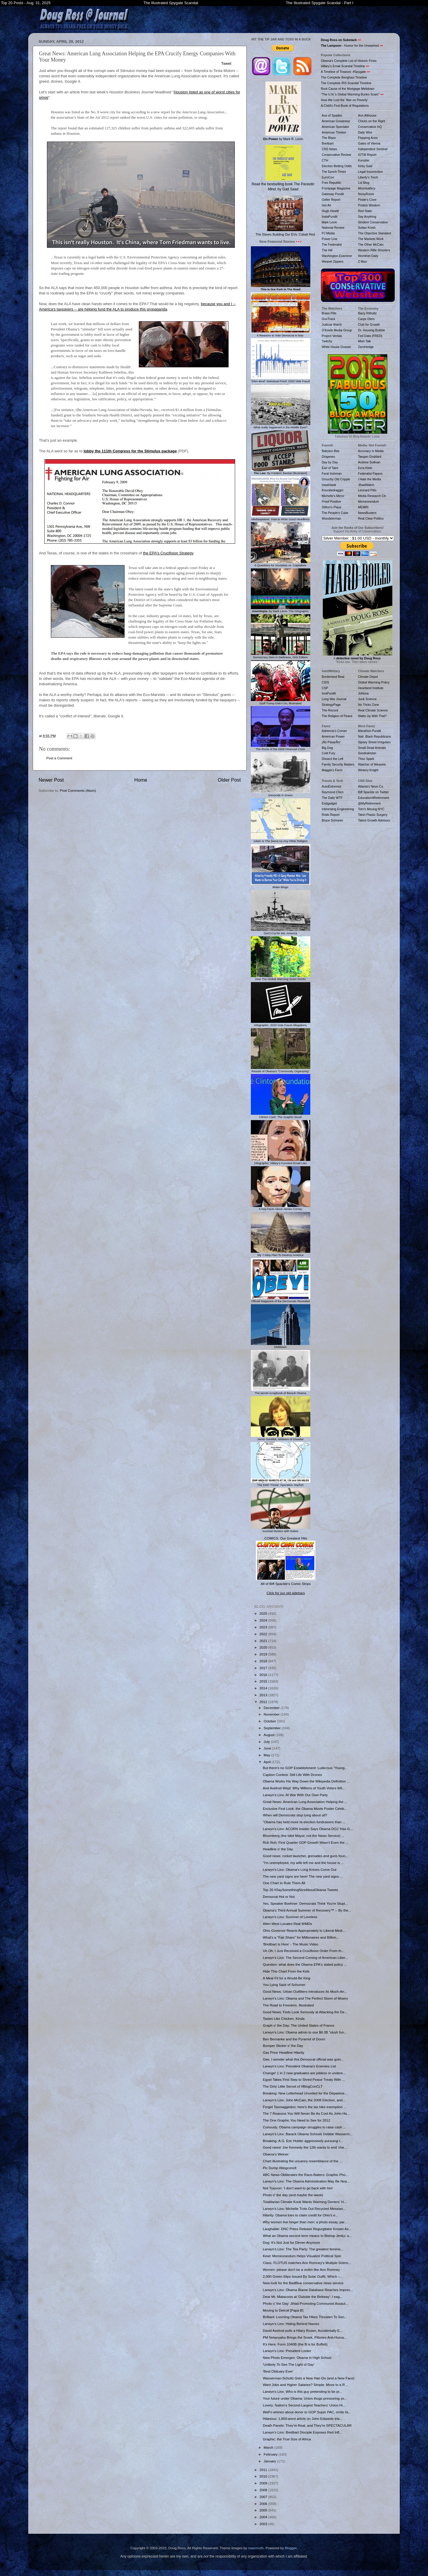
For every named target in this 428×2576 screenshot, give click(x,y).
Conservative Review (336, 154)
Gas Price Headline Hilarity (283, 2052)
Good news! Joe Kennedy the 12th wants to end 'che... (305, 2147)
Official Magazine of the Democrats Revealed (280, 1299)
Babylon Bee (331, 451)
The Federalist (332, 244)
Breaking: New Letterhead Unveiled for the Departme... (305, 2093)
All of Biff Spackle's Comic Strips (286, 1584)
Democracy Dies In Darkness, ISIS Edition (280, 655)
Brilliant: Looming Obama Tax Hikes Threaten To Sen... (305, 2317)
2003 (263, 2524)
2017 (263, 1668)
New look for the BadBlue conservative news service (303, 2283)
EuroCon (328, 177)
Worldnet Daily (368, 256)
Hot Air (326, 205)
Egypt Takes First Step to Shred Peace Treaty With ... (304, 2079)
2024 (263, 1620)
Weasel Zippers (333, 261)
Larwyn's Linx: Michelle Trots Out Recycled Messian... (304, 2208)
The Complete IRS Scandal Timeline (346, 83)
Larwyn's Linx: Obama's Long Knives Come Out (299, 1869)
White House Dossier (336, 347)
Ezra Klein (365, 468)
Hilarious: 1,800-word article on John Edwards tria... (302, 2418)
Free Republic (331, 182)
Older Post (229, 780)
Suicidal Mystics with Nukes (280, 1529)
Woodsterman (331, 518)
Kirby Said (365, 166)
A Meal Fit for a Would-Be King (286, 1978)
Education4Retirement (373, 797)
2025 (263, 1613)
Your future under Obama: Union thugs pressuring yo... (305, 2398)
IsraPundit (329, 693)
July (267, 1742)
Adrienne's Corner (334, 731)
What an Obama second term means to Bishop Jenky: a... (307, 2236)
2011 (263, 2470)
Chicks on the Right (371, 121)
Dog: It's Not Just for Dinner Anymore (291, 2242)
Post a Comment (59, 758)
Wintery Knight (368, 770)
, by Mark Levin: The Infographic (280, 609)
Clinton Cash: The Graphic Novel (280, 1115)
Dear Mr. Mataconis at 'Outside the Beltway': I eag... (302, 2297)
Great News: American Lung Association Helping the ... (305, 1802)
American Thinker (334, 132)
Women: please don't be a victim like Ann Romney (301, 2269)
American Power (333, 736)
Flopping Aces (368, 137)
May (267, 1755)
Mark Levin (329, 222)
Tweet (226, 63)
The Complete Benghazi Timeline (344, 77)
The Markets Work (371, 239)
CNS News (329, 149)
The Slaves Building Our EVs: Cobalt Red (285, 215)
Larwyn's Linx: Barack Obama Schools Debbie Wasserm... (308, 2134)
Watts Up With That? (372, 716)
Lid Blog (363, 182)
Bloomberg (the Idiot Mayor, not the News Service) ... (303, 1835)
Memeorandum (368, 501)
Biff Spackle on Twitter (373, 792)
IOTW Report (367, 154)
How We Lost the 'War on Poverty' (344, 100)
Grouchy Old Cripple (336, 479)
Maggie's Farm (332, 770)
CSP (325, 688)
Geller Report (331, 199)
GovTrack (328, 319)
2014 (263, 1688)
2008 (263, 2490)
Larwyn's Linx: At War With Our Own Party (295, 1795)
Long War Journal (334, 699)
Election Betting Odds (337, 166)
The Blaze (329, 137)
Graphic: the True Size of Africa (287, 2439)
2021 (263, 1641)
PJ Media (328, 233)
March (269, 2447)
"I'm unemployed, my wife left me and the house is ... (303, 1863)
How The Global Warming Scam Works (280, 977)
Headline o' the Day (278, 1849)
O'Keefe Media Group (337, 330)
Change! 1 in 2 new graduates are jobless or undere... (304, 2073)
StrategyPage (331, 704)
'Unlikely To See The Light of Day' (288, 2364)
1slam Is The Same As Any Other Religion (280, 839)
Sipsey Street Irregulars (374, 742)
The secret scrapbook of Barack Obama (280, 1391)
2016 (263, 1675)
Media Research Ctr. (372, 496)
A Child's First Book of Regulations (345, 105)
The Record (330, 710)
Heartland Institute (370, 688)
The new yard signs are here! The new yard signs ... (303, 1876)
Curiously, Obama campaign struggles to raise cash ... (304, 2127)
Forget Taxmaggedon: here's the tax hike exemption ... (304, 2107)
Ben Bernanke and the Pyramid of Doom (294, 2039)
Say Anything (367, 216)
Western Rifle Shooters (374, 250)
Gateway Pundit (333, 194)
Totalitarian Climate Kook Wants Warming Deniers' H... (305, 2202)
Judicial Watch (332, 324)
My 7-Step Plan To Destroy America (280, 1253)
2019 (263, 1654)
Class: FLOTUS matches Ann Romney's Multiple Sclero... (307, 2263)
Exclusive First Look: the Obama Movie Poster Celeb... (305, 1808)
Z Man (362, 261)
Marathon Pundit (369, 731)
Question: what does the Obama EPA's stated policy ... (305, 1964)
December (272, 1708)
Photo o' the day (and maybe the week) (293, 2195)
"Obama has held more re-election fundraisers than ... (304, 1822)
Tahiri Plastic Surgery (373, 814)
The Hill (327, 250)
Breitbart (328, 143)
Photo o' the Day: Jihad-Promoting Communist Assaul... (305, 2303)
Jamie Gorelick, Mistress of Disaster (280, 1437)
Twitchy (327, 341)
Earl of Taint (330, 468)
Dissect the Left (332, 759)
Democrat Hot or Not (279, 1896)
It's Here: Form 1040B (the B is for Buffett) (295, 2344)
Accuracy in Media (371, 451)
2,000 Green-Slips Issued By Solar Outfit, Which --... (303, 2276)
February (271, 2454)
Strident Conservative (373, 222)
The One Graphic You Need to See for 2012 (296, 2120)
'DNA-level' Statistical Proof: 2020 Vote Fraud (280, 379)
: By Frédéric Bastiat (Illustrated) (280, 471)
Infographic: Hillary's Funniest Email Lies (280, 1161)
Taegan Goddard (369, 456)
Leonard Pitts (367, 490)
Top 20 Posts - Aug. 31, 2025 (26, 3)
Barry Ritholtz (367, 313)
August (270, 1735)
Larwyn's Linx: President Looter (287, 2351)
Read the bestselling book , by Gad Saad (283, 168)
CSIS (325, 682)
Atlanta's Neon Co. (371, 786)
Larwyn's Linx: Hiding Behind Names (291, 2324)
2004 (263, 2517)
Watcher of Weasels (372, 764)
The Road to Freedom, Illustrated (288, 2005)
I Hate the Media (369, 479)
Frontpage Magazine (336, 188)
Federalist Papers (370, 473)
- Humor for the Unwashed (350, 45)
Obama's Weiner (275, 2154)
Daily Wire (365, 132)
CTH (325, 160)
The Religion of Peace (337, 716)
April (268, 1762)
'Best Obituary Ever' (278, 2371)
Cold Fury (329, 753)
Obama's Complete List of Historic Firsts (349, 60)
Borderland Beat (333, 676)
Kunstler (364, 160)
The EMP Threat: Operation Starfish (280, 1483)
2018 (263, 1661)
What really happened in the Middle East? (280, 425)
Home (140, 780)
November (272, 1714)
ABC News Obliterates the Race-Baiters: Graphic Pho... (305, 2175)
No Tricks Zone (368, 704)
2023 (263, 1627)
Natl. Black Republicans (374, 736)
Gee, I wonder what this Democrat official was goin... (303, 2059)
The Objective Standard (374, 233)
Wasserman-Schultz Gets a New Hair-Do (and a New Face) (308, 2378)
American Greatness (336, 121)
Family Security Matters (338, 764)
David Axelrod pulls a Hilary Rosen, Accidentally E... (302, 2330)
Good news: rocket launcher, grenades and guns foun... (305, 1856)
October (270, 1721)
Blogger (291, 2548)
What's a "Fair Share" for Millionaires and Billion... (301, 1937)
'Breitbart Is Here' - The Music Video (290, 1944)
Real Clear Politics (371, 518)
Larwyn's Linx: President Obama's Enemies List (299, 2066)
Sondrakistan (367, 753)
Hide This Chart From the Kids (286, 1971)
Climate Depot (368, 676)
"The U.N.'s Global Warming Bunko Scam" (350, 94)
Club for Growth (369, 324)
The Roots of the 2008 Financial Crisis (280, 747)
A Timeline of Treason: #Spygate (345, 71)
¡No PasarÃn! (331, 742)
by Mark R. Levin (283, 111)
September (272, 1728)
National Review (333, 227)
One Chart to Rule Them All (284, 1883)
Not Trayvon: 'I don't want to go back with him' (298, 2188)
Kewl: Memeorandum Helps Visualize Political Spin (302, 2256)
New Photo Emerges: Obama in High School (297, 2357)
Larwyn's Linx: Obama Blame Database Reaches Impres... (308, 2290)
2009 (263, 2483)
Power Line (330, 239)
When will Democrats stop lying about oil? (295, 1815)
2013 (263, 1695)
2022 (263, 1634)
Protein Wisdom (369, 205)
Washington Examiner (337, 256)
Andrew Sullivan (369, 462)
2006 (263, 2504)
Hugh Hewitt (330, 211)
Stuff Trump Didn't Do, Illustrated (280, 701)
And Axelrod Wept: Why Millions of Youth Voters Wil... (304, 1788)
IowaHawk (329, 485)
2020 (263, 1647)
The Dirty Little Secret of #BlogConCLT (292, 2086)
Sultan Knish (367, 227)
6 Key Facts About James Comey (280, 1207)
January (270, 2461)
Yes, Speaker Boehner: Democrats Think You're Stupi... (305, 1903)
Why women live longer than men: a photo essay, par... (305, 2222)
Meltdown (280, 1345)
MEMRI (363, 507)
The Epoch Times (334, 171)
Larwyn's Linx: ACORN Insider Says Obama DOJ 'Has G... (308, 1829)
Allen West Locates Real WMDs (287, 1924)
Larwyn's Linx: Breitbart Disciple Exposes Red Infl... (302, 2432)
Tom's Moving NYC (371, 809)
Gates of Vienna (369, 143)
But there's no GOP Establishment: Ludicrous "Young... (305, 1768)
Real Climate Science (373, 710)
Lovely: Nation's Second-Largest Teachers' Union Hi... (304, 2405)
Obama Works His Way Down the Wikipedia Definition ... (306, 1781)
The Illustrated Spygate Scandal (170, 3)
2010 (263, 2476)
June (268, 1748)
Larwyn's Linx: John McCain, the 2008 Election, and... (304, 2100)
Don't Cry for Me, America (280, 931)
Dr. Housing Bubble (371, 330)
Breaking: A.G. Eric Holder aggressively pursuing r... (303, 2141)
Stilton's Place (332, 507)
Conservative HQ (370, 126)
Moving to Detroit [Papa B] (283, 2310)
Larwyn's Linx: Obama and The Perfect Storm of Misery (305, 1998)
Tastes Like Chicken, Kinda (283, 2018)
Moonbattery (366, 188)
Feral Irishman (332, 473)
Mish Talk (364, 341)
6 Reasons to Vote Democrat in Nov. (280, 333)
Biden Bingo (280, 885)
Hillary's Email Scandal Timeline (343, 66)
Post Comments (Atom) (78, 790)
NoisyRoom (366, 194)
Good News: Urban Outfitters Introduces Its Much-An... (305, 1991)
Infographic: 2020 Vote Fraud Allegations (280, 1023)
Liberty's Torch (368, 177)
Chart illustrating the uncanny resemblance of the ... (302, 2161)
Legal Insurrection (370, 171)
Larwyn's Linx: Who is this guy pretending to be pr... (302, 2391)
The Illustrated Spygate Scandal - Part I (319, 3)
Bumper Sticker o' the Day (283, 2045)
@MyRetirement (369, 803)
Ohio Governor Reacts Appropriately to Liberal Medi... (304, 1930)
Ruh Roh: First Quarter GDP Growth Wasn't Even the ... (305, 1842)
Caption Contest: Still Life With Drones (292, 1775)
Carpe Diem (366, 319)
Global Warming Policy (374, 682)
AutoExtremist (331, 786)
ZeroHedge (366, 347)
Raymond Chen (333, 792)
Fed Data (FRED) (370, 336)
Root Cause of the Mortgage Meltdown (347, 88)
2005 (263, 2510)
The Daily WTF (332, 797)
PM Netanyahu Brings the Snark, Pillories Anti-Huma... (305, 2337)
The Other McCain (371, 244)
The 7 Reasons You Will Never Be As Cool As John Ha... (306, 2113)
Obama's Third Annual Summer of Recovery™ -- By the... (307, 1910)
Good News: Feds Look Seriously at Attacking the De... (305, 2012)
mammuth (256, 2548)
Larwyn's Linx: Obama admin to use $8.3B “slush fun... (305, 2032)
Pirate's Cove (367, 199)
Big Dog (327, 748)
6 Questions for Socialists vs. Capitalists (280, 563)
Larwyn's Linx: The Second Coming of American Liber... (305, 1957)
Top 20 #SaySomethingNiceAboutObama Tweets (300, 1890)
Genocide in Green (280, 793)
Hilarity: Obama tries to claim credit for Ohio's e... (300, 2215)
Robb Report (331, 814)
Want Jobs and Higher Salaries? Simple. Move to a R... (305, 2385)
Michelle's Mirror (333, 496)
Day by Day (330, 462)
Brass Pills (329, 313)
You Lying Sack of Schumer (284, 1985)
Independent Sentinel (373, 149)
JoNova (363, 693)
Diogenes (328, 456)
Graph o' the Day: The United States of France (298, 2025)
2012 (263, 1702)
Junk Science (367, 699)
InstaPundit (330, 216)
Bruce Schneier (332, 820)
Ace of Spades (332, 115)
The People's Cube (335, 513)
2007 (263, 2497)
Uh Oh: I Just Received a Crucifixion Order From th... (303, 1951)
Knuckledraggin (333, 490)
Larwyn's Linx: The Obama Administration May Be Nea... (306, 2181)
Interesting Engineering (338, 809)
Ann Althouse (367, 115)
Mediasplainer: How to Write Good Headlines (280, 517)
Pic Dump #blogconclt (279, 2168)
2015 (263, 1681)
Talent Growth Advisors (374, 820)
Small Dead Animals (372, 748)
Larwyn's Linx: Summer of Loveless (290, 1917)
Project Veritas (332, 336)
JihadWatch (366, 485)
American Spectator (335, 126)
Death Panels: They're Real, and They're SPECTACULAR (307, 2425)
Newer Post (51, 780)
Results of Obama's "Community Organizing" (280, 1069)
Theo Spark (366, 759)
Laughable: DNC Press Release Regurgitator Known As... (307, 2229)
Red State (365, 211)
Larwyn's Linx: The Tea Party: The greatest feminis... (303, 2249)
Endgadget (329, 803)
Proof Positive (331, 501)
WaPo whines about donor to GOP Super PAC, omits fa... (307, 2412)
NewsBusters (367, 513)
